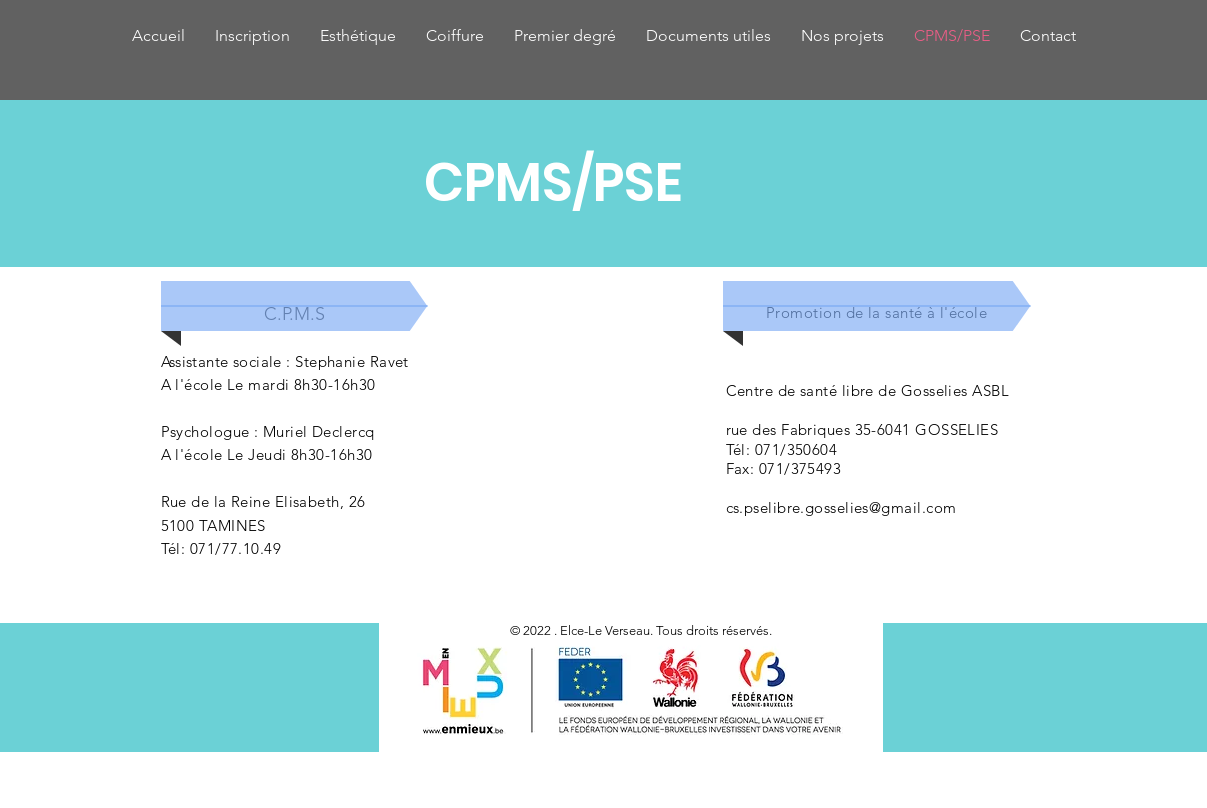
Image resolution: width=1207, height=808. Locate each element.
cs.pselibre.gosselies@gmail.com (841, 507)
